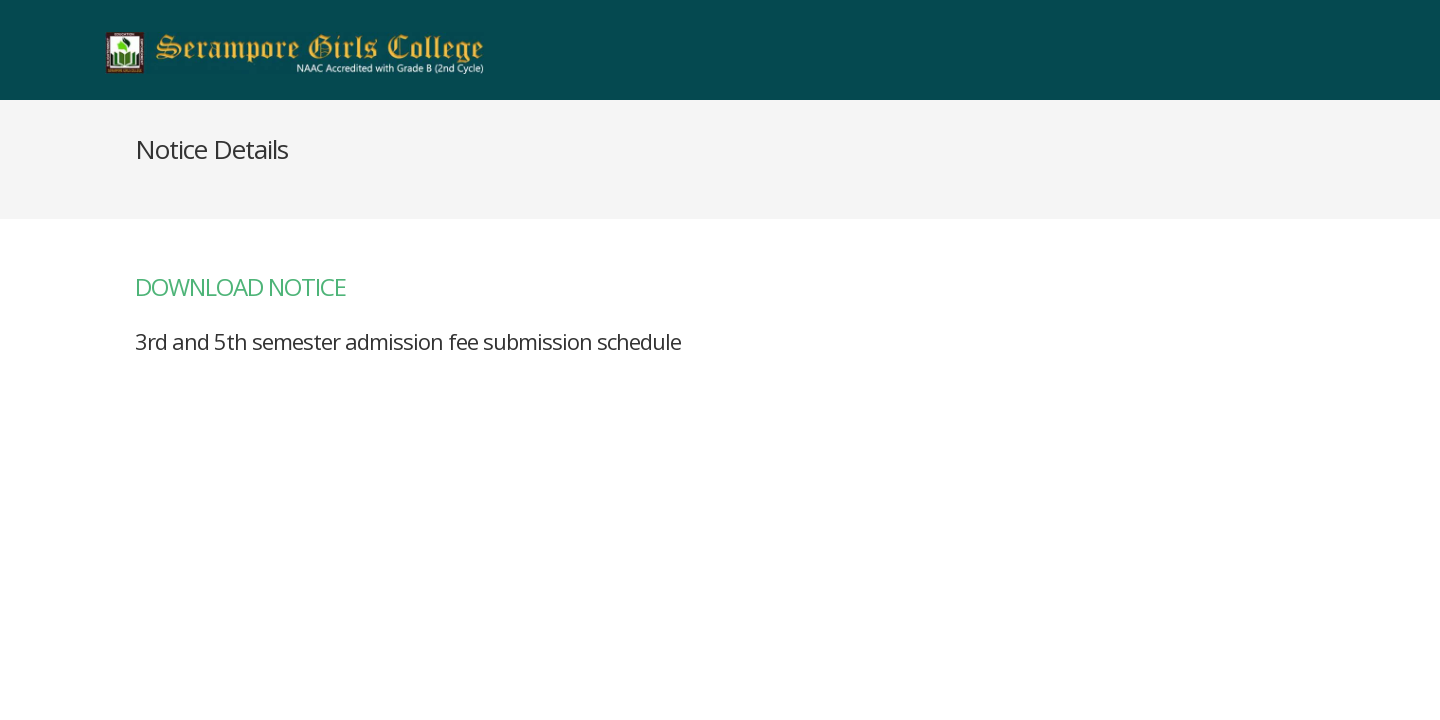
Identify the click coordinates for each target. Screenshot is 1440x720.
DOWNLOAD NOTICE (240, 286)
